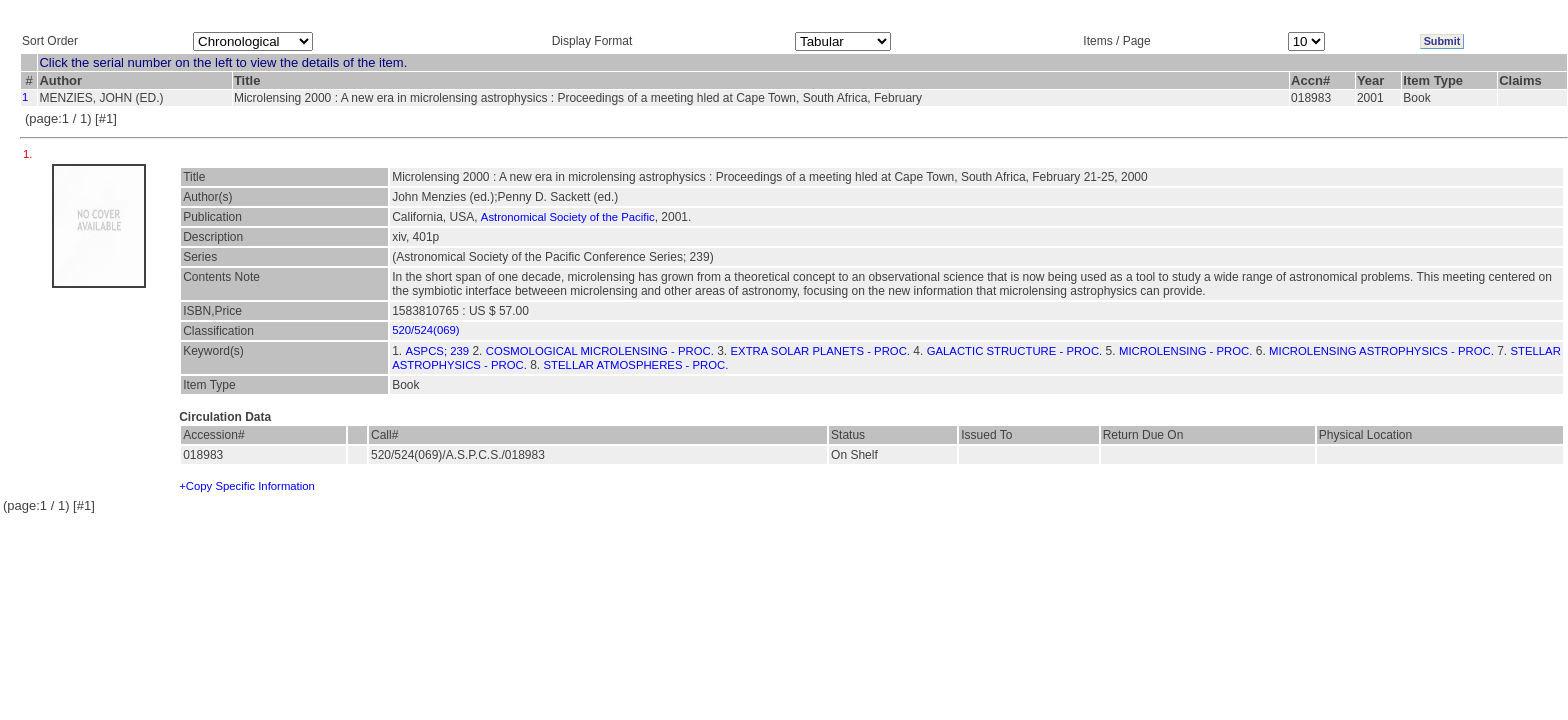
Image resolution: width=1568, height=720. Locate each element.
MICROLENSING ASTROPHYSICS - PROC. (1381, 351)
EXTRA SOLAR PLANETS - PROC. (820, 351)
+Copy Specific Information (247, 486)
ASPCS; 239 (438, 351)
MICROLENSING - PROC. (1185, 351)
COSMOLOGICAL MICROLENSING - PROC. (600, 351)
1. (29, 154)
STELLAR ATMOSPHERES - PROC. (636, 365)
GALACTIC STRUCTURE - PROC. (1015, 351)
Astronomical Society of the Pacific (568, 217)
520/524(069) (425, 330)
